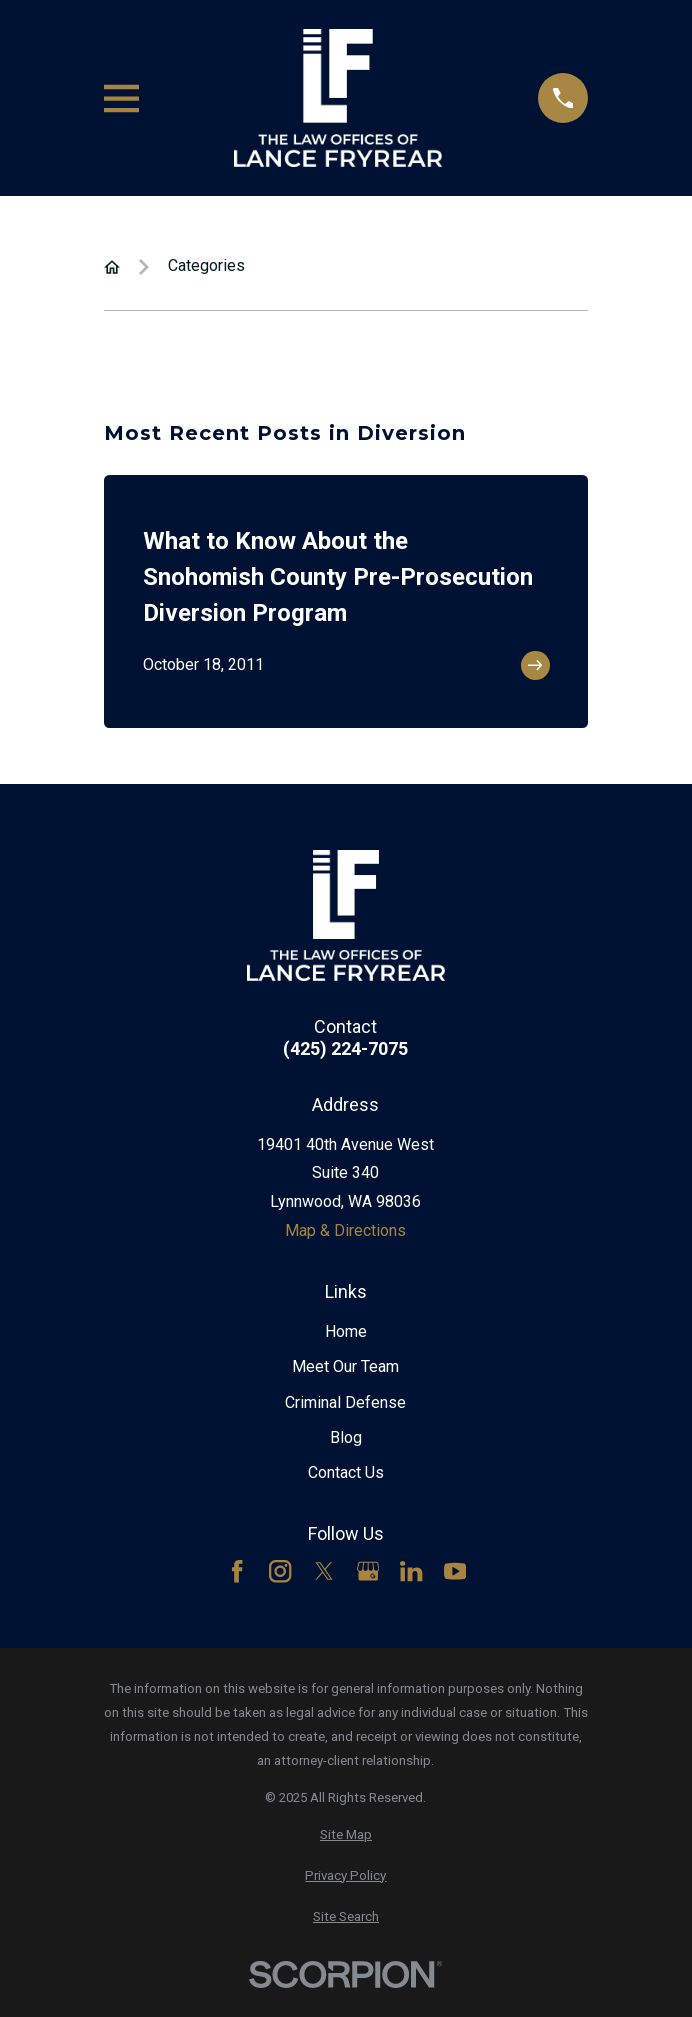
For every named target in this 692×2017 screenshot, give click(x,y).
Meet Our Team (345, 1366)
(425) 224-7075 (345, 1049)
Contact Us (346, 1472)
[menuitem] (346, 1835)
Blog (346, 1437)
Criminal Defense (345, 1402)
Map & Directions (345, 1230)
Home (346, 1331)
